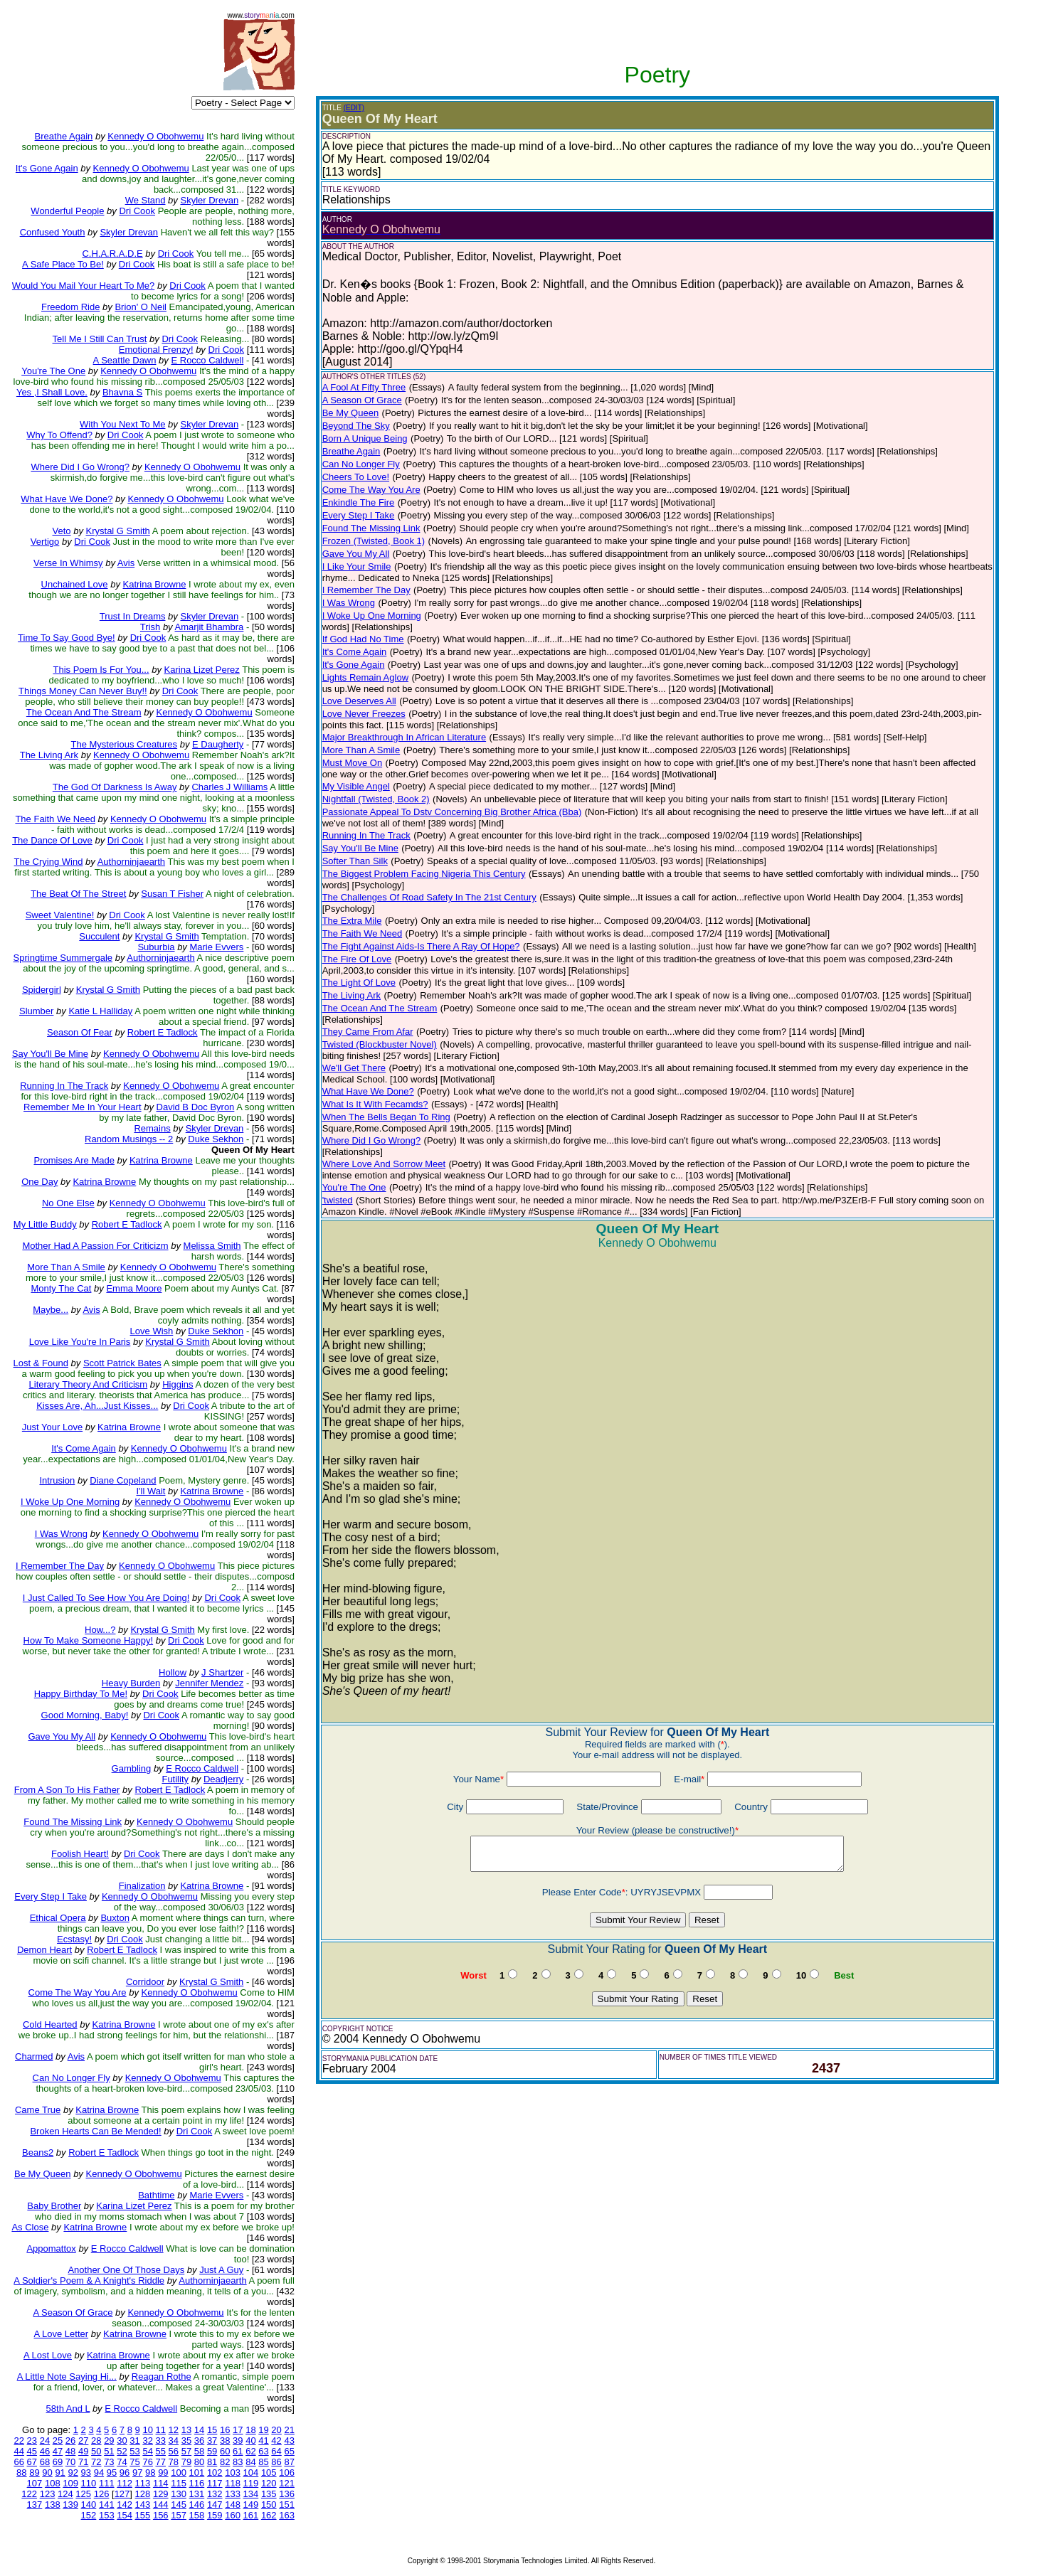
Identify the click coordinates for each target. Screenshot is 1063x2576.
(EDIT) (354, 108)
